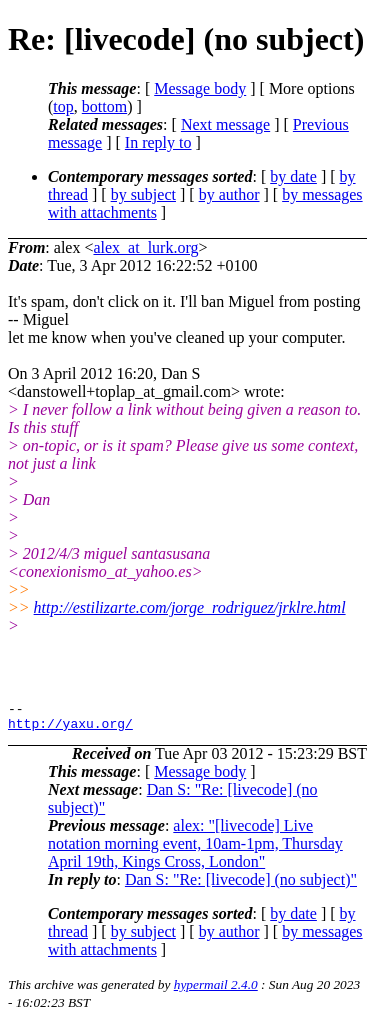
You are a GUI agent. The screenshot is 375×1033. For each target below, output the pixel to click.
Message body (200, 88)
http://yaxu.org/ (70, 729)
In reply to (158, 142)
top (63, 106)
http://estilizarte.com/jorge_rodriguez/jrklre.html (190, 607)
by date (293, 176)
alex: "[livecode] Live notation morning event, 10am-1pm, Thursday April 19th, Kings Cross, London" (195, 849)
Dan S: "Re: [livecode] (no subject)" (241, 885)
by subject (143, 194)
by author (229, 194)
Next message (225, 124)
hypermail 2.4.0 (216, 990)
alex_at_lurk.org (145, 247)
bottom (104, 106)
